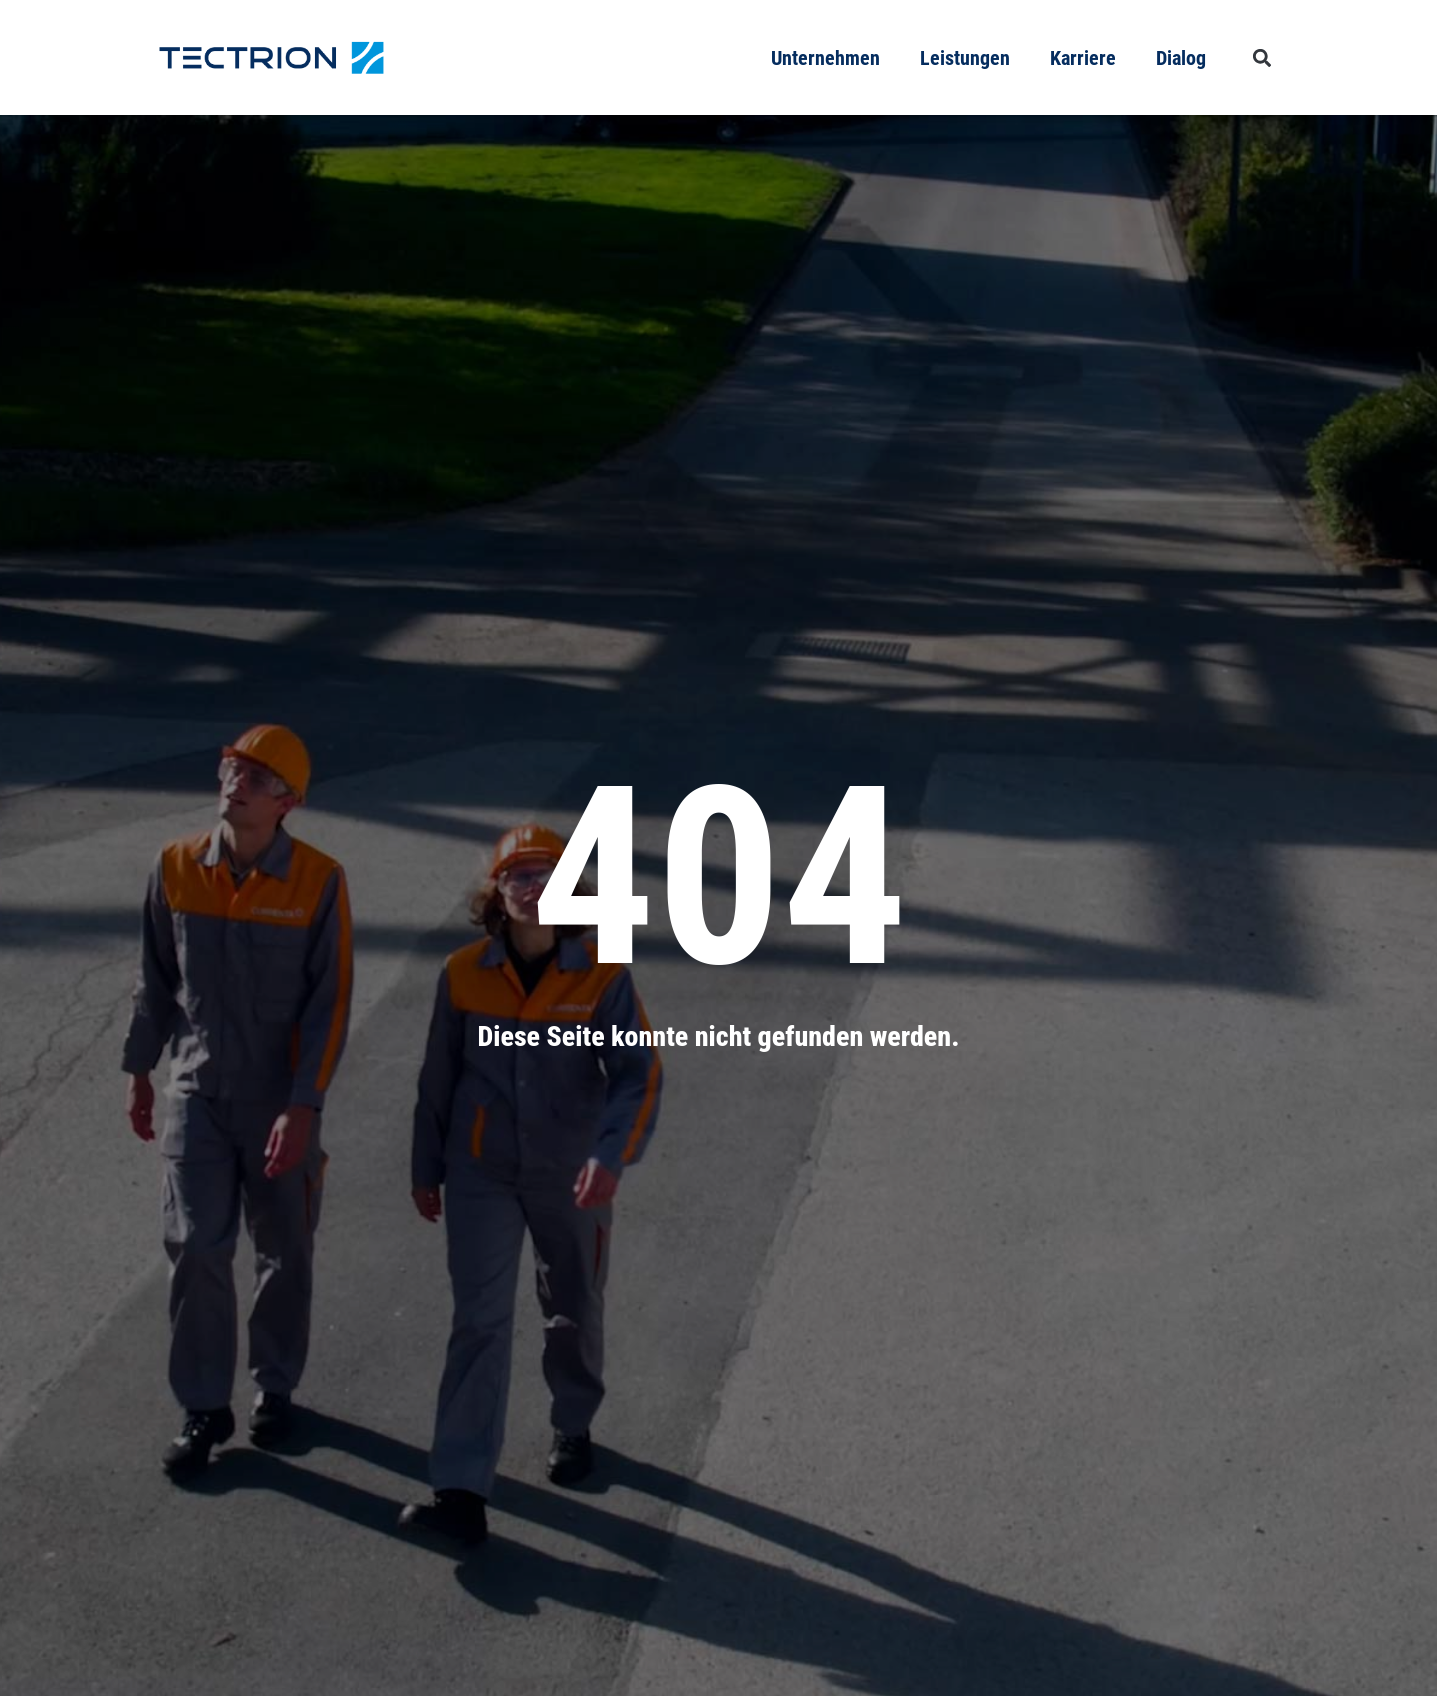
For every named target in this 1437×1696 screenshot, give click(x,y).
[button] (1262, 57)
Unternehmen (825, 58)
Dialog (1181, 58)
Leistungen (965, 58)
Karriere (1083, 58)
